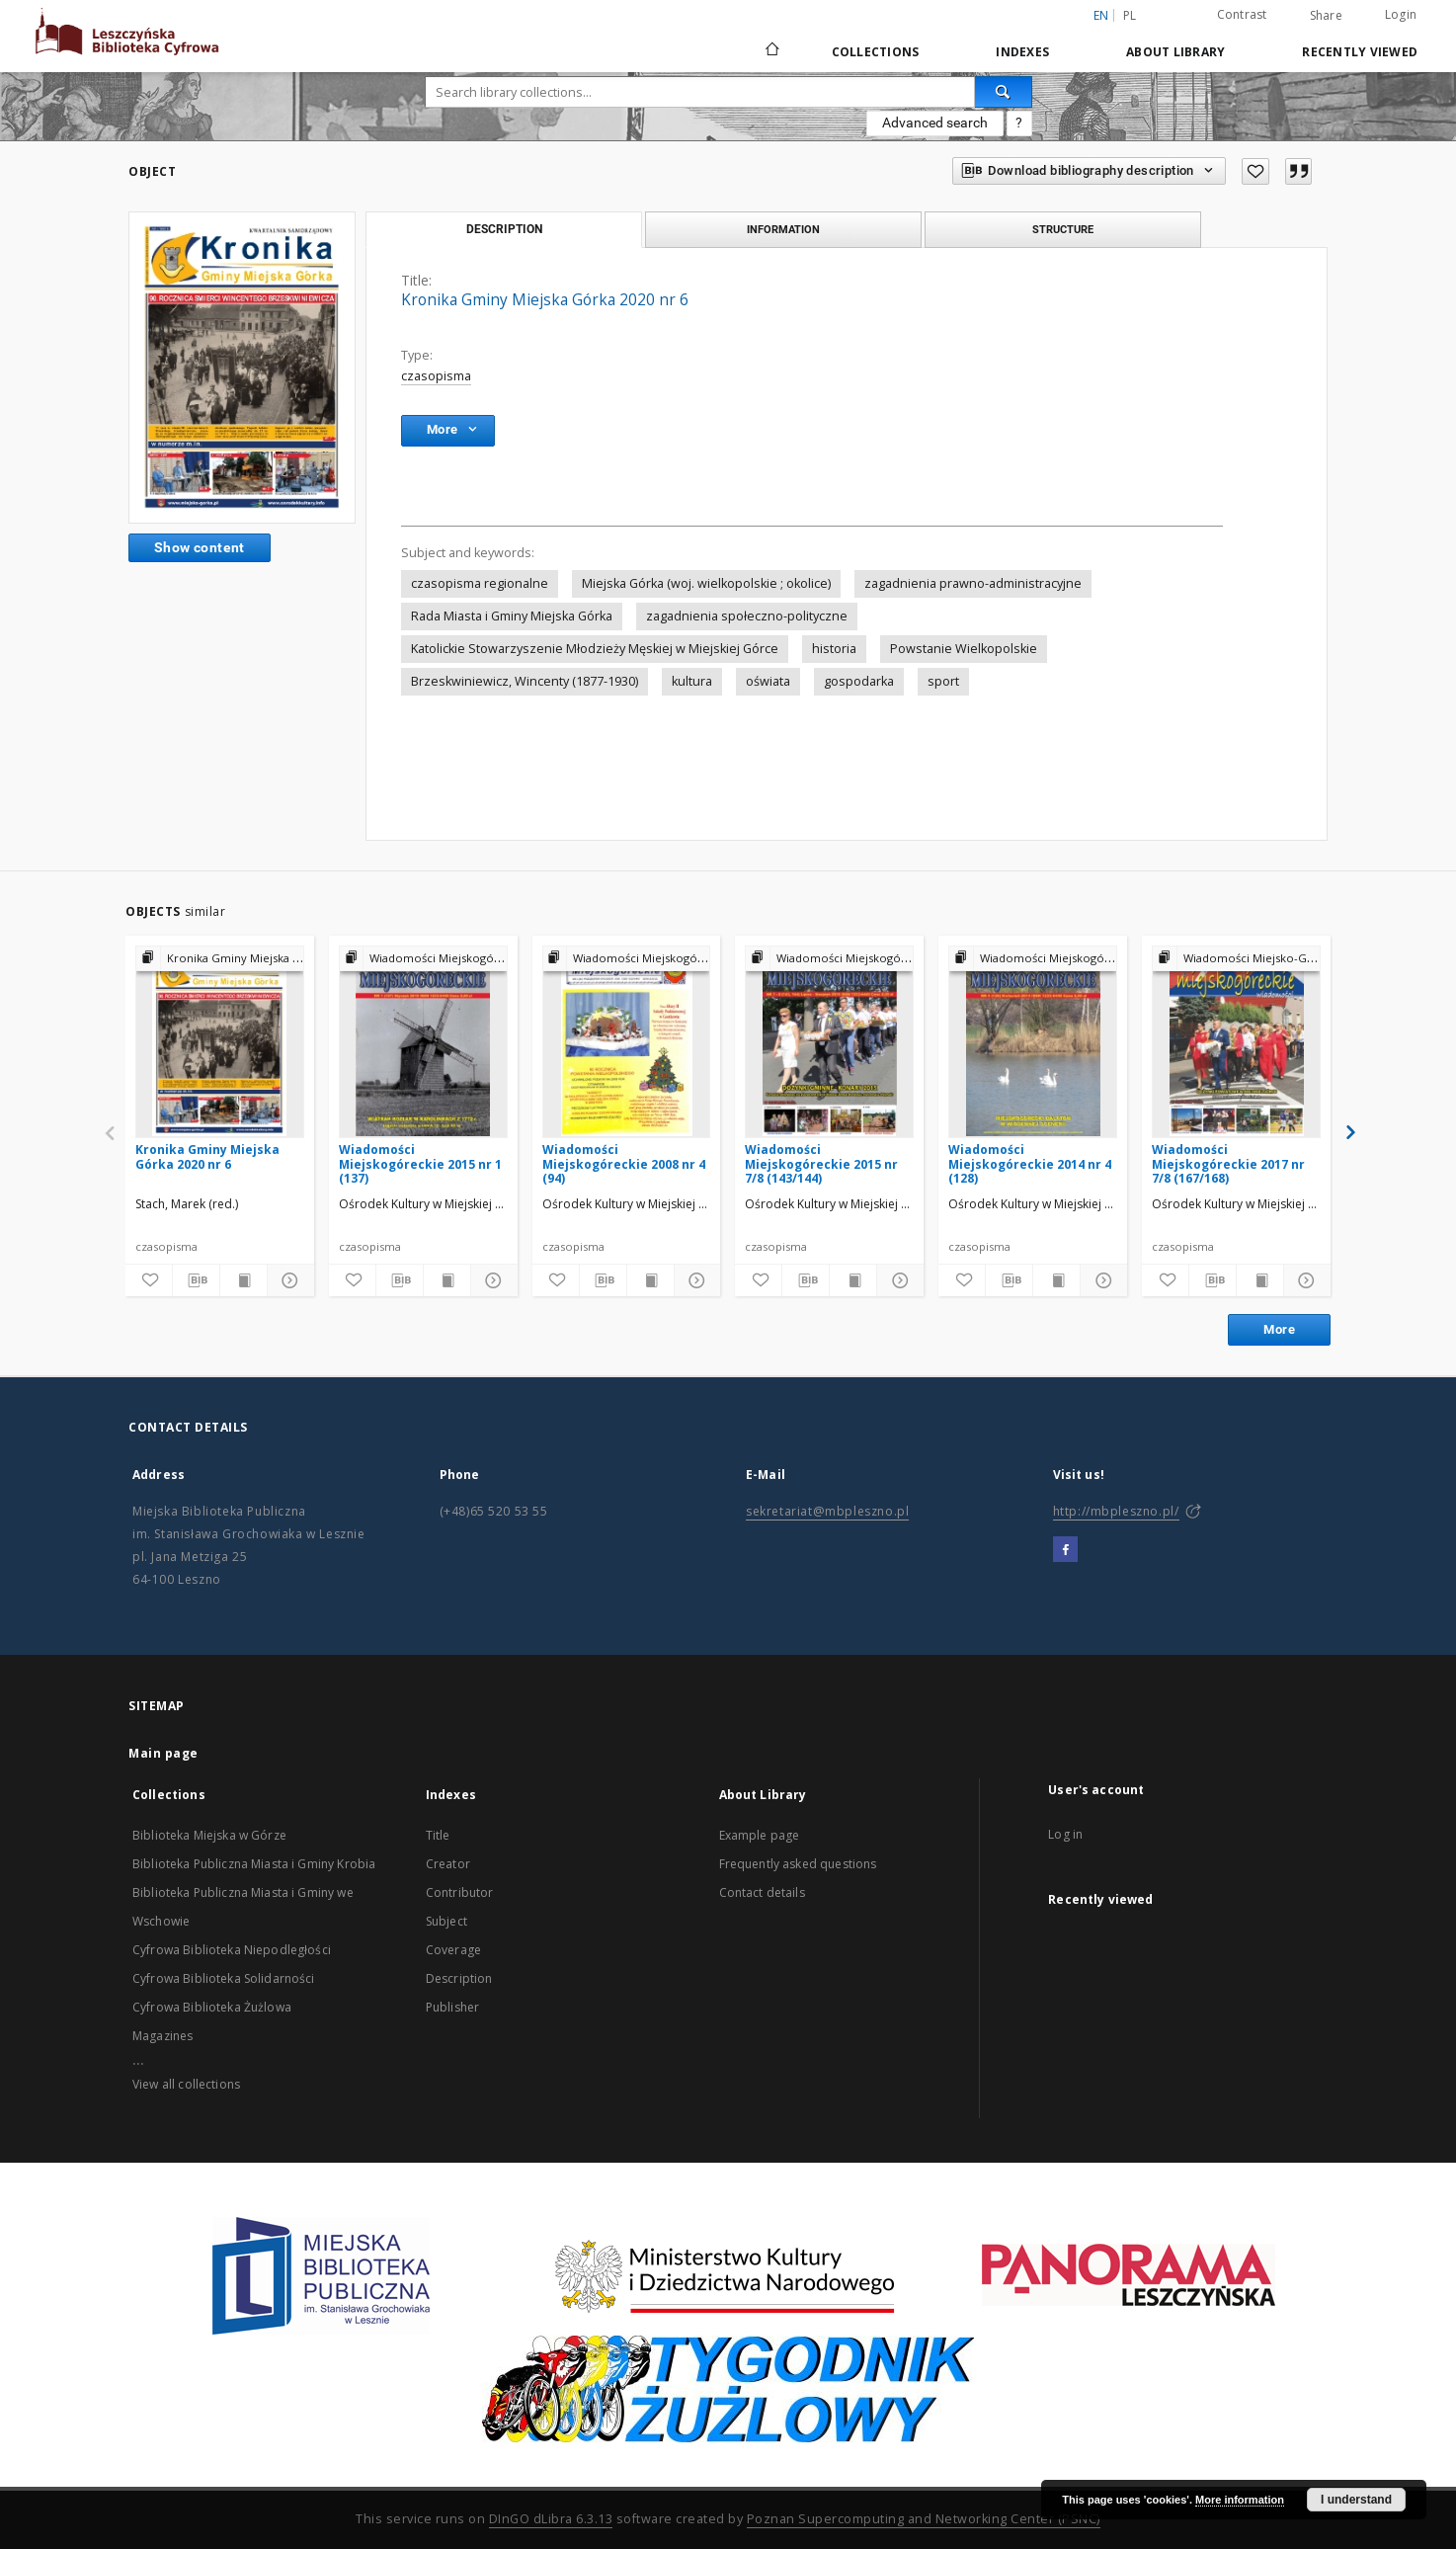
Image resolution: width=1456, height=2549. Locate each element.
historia (834, 648)
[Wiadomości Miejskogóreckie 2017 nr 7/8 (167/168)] (1236, 1041)
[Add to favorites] (1255, 171)
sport (943, 681)
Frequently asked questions (798, 1863)
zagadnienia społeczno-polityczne (747, 616)
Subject (446, 1921)
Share (1326, 16)
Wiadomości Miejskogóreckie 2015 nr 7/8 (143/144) (821, 1163)
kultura (692, 681)
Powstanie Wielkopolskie (963, 648)
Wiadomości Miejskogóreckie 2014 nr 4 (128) (1029, 1163)
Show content (199, 547)
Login (1400, 14)
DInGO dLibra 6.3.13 (551, 2518)
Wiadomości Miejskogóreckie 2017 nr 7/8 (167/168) (1228, 1163)
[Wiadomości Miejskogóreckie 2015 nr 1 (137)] (423, 1041)
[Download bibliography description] (196, 1280)
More (1279, 1329)
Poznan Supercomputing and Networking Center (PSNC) (923, 2518)
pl (1130, 15)
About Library (1175, 51)
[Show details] (288, 1280)
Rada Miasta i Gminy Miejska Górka (511, 616)
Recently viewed (1359, 51)
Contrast (1242, 14)
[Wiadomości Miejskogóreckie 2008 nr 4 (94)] (626, 1041)
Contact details (762, 1892)
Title (438, 1835)
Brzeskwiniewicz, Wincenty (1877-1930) (524, 681)
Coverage (453, 1949)
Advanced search (935, 122)
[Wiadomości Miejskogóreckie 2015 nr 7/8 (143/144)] (829, 1041)
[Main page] (771, 51)
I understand (1356, 2500)
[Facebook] (1065, 1550)
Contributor (460, 1892)
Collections (876, 51)
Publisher (452, 2007)
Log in (1065, 1834)
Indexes (1022, 51)
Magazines (162, 2035)
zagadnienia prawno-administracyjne (973, 583)
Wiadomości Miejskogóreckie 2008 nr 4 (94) (623, 1163)
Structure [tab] (1062, 229)
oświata (768, 681)
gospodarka (859, 681)
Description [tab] (504, 229)
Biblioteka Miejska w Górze (209, 1835)
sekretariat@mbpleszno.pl (827, 1511)
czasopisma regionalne (479, 583)
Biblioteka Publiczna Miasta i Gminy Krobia (253, 1863)
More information (1239, 2500)
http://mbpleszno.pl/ (1116, 1511)
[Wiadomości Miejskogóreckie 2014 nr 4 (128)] (1032, 1041)
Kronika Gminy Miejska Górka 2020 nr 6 (207, 1156)
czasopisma (436, 376)
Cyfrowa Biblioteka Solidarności (223, 1978)
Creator (448, 1863)
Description (459, 1978)
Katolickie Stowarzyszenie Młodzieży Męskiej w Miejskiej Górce (594, 648)
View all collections (186, 2084)
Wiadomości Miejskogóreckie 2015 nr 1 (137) (420, 1163)
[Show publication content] (243, 1280)
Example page (759, 1835)
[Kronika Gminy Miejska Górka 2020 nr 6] (219, 1041)
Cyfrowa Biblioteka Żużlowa (211, 2007)
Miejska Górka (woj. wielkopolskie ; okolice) (706, 583)
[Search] (1003, 92)
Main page (163, 1753)
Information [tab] (783, 229)
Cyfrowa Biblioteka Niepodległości (231, 1949)
